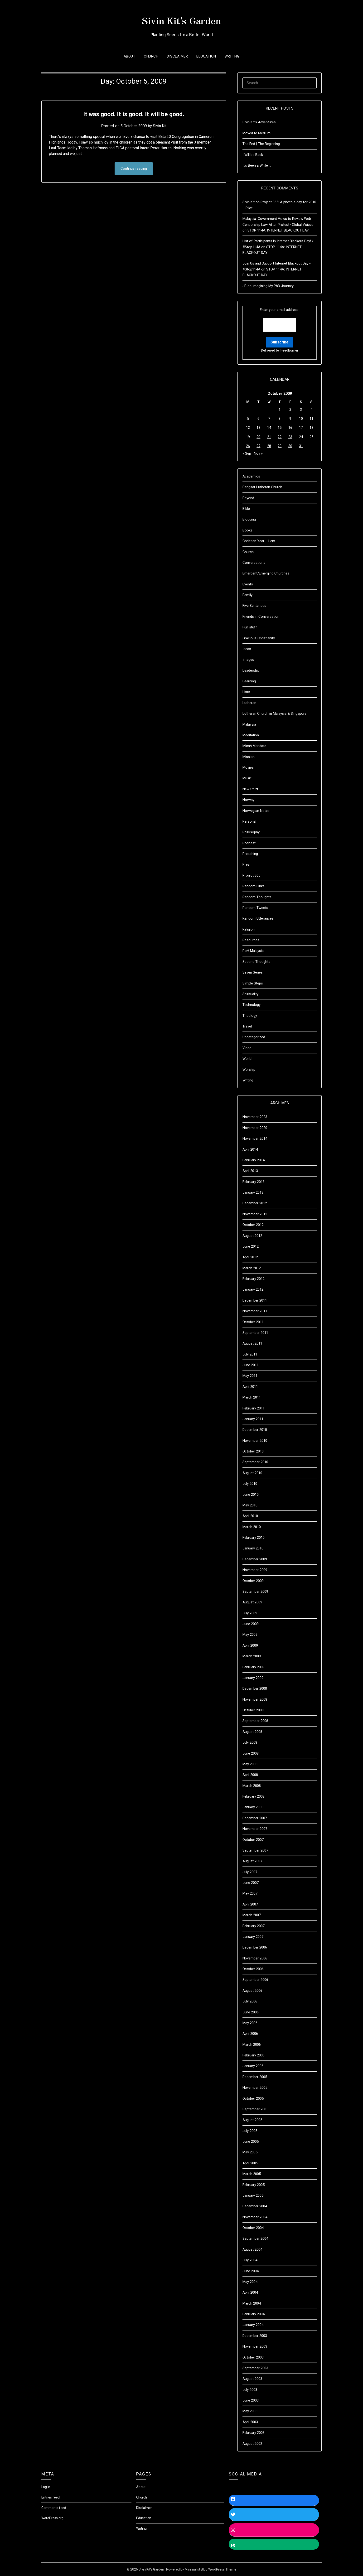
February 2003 (253, 2433)
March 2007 (251, 1915)
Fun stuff (249, 627)
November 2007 (254, 1829)
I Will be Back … (254, 155)
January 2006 (252, 2066)
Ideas (246, 649)
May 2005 (249, 2152)
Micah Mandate (254, 746)
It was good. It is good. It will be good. (134, 114)
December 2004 (254, 2206)
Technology (251, 1005)
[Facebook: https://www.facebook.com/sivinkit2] (274, 2499)
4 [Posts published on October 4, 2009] (311, 409)
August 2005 (252, 2120)
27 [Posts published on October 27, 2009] (258, 446)
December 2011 (254, 1300)
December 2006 (254, 1947)
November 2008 (254, 1699)
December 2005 (254, 2077)
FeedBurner (289, 350)
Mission (248, 757)
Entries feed (50, 2497)
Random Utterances (258, 918)
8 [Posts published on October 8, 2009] (280, 418)
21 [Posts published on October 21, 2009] (269, 437)
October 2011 (253, 1322)
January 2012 (252, 1289)
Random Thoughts (256, 897)
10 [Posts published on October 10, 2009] (301, 418)
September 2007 (255, 1850)
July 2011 (249, 1354)
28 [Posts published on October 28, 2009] (269, 446)
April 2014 (250, 1149)
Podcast (249, 843)
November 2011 (254, 1311)
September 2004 (255, 2238)
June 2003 (250, 2400)
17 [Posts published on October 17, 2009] (301, 427)
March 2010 (251, 1527)
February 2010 (253, 1537)
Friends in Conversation (260, 616)
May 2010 (249, 1505)
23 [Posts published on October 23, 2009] (290, 437)
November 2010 (254, 1440)
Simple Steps (252, 983)
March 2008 (251, 1786)
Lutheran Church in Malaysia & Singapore (274, 713)
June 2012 (250, 1246)
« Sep (246, 453)
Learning (249, 681)
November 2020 (254, 1128)
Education (206, 56)
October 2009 (253, 1581)
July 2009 (249, 1613)
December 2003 (254, 2336)
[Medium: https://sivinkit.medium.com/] (274, 2545)
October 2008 (253, 1710)
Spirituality (250, 994)
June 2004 (250, 2271)
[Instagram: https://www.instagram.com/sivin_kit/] (274, 2530)
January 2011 (252, 1419)
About (130, 56)
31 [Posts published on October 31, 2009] (301, 446)
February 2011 (253, 1408)
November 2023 (254, 1117)
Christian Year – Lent (258, 541)
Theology (249, 1015)
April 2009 (250, 1645)
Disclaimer (177, 56)
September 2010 (255, 1462)
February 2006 (253, 2055)
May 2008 (249, 1764)
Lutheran (249, 703)
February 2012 (253, 1279)
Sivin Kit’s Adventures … (260, 122)
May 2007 (249, 1893)
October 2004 (253, 2228)
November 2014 (254, 1138)
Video (247, 1048)
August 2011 (252, 1343)
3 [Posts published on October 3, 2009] (301, 409)
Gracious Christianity (258, 638)
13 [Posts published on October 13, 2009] (258, 427)
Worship (248, 1069)
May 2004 (249, 2282)
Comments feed (53, 2508)
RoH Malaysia (253, 951)
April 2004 (250, 2292)
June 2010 (250, 1494)
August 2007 (252, 1861)
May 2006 (249, 2023)
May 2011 (249, 1376)
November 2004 (254, 2217)
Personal (249, 821)
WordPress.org (52, 2518)
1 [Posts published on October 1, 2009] (280, 409)
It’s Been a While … (256, 165)
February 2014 (253, 1160)
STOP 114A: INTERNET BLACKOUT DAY (278, 230)
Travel (247, 1026)
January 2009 (252, 1678)
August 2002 (252, 2443)
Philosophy (251, 832)
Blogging (249, 519)
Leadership (251, 670)
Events (247, 584)
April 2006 (250, 2033)
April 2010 (250, 1516)
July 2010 (249, 1483)
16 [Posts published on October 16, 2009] (290, 427)
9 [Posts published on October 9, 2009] (290, 418)
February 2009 (253, 1667)
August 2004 (252, 2249)
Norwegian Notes (256, 811)
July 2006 (249, 2001)
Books (247, 530)
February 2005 (253, 2185)
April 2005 (250, 2163)
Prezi (246, 864)
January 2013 (252, 1192)
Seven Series (252, 972)
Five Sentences (254, 605)
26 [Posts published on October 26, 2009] (248, 446)
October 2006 (253, 1969)
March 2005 (251, 2174)
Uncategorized (253, 1037)
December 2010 (254, 1430)
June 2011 (250, 1365)
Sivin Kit (161, 125)
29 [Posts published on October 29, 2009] (279, 446)
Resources (250, 940)
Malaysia (249, 724)
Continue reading (134, 169)
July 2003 (249, 2390)
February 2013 (253, 1182)
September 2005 (255, 2109)
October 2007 (253, 1840)
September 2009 (255, 1591)
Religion (248, 929)
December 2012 (254, 1203)
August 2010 (252, 1473)
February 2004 (253, 2314)
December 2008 (254, 1688)
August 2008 (252, 1732)
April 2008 (250, 1775)
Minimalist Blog (196, 2569)
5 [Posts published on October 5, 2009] (248, 418)
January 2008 (252, 1807)
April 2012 (250, 1257)
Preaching (250, 854)
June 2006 (250, 2012)
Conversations (253, 562)
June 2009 (250, 1624)
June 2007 (250, 1883)
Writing (232, 56)
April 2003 (250, 2422)
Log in (45, 2487)
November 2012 (254, 1214)
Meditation (250, 735)
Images (248, 659)
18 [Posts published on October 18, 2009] (311, 427)
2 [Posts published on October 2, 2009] (290, 409)
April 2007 (250, 1904)
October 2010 (253, 1451)
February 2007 (253, 1926)
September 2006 (255, 1980)
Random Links (253, 886)
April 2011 (250, 1386)
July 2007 (249, 1872)
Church (151, 56)
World (247, 1058)
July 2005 (249, 2131)
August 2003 (252, 2379)
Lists (246, 692)
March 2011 (251, 1397)
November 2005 (254, 2087)
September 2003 (255, 2368)
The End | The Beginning (261, 144)
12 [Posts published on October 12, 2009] (248, 427)
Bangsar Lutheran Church (262, 487)
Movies (248, 767)
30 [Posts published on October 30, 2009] (290, 446)
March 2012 (251, 1268)
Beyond (248, 498)
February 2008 (253, 1796)
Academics (251, 476)
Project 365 (251, 875)
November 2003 (254, 2346)
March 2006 (251, 2044)
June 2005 (250, 2141)
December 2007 (254, 1818)
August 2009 (252, 1602)
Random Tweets (255, 908)
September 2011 (255, 1333)
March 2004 (251, 2303)
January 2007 (252, 1936)
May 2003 (249, 2411)
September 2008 (255, 1721)
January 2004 (252, 2325)
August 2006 (252, 1990)
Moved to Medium (256, 133)
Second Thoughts (256, 962)
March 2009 (251, 1656)
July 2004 (249, 2260)
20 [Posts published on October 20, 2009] (258, 437)
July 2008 (249, 1742)
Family (247, 595)
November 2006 (254, 1958)
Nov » (258, 453)
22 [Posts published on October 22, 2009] (279, 437)
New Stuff (250, 789)
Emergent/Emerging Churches (265, 573)
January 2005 (252, 2195)
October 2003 (253, 2357)
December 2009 (254, 1559)
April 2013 (250, 1171)
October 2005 (253, 2098)
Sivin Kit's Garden (181, 19)
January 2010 (252, 1548)
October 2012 (253, 1225)
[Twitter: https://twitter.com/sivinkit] (274, 2514)
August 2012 (252, 1236)
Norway (248, 800)
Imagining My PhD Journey (273, 286)
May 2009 (249, 1634)
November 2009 (254, 1570)
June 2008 (250, 1753)
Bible (246, 509)
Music (247, 778)
